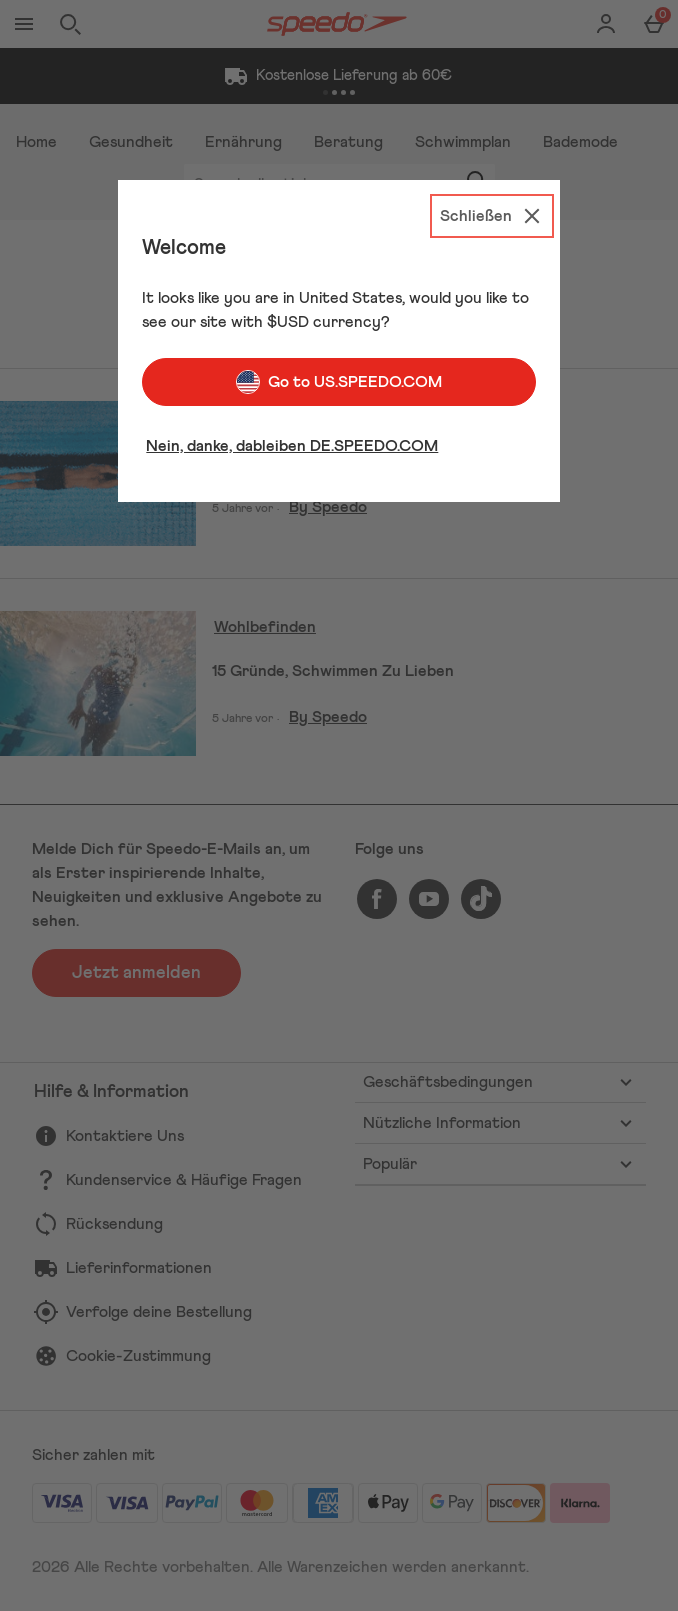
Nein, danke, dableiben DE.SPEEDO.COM (292, 446)
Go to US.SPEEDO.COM (339, 382)
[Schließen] (492, 216)
